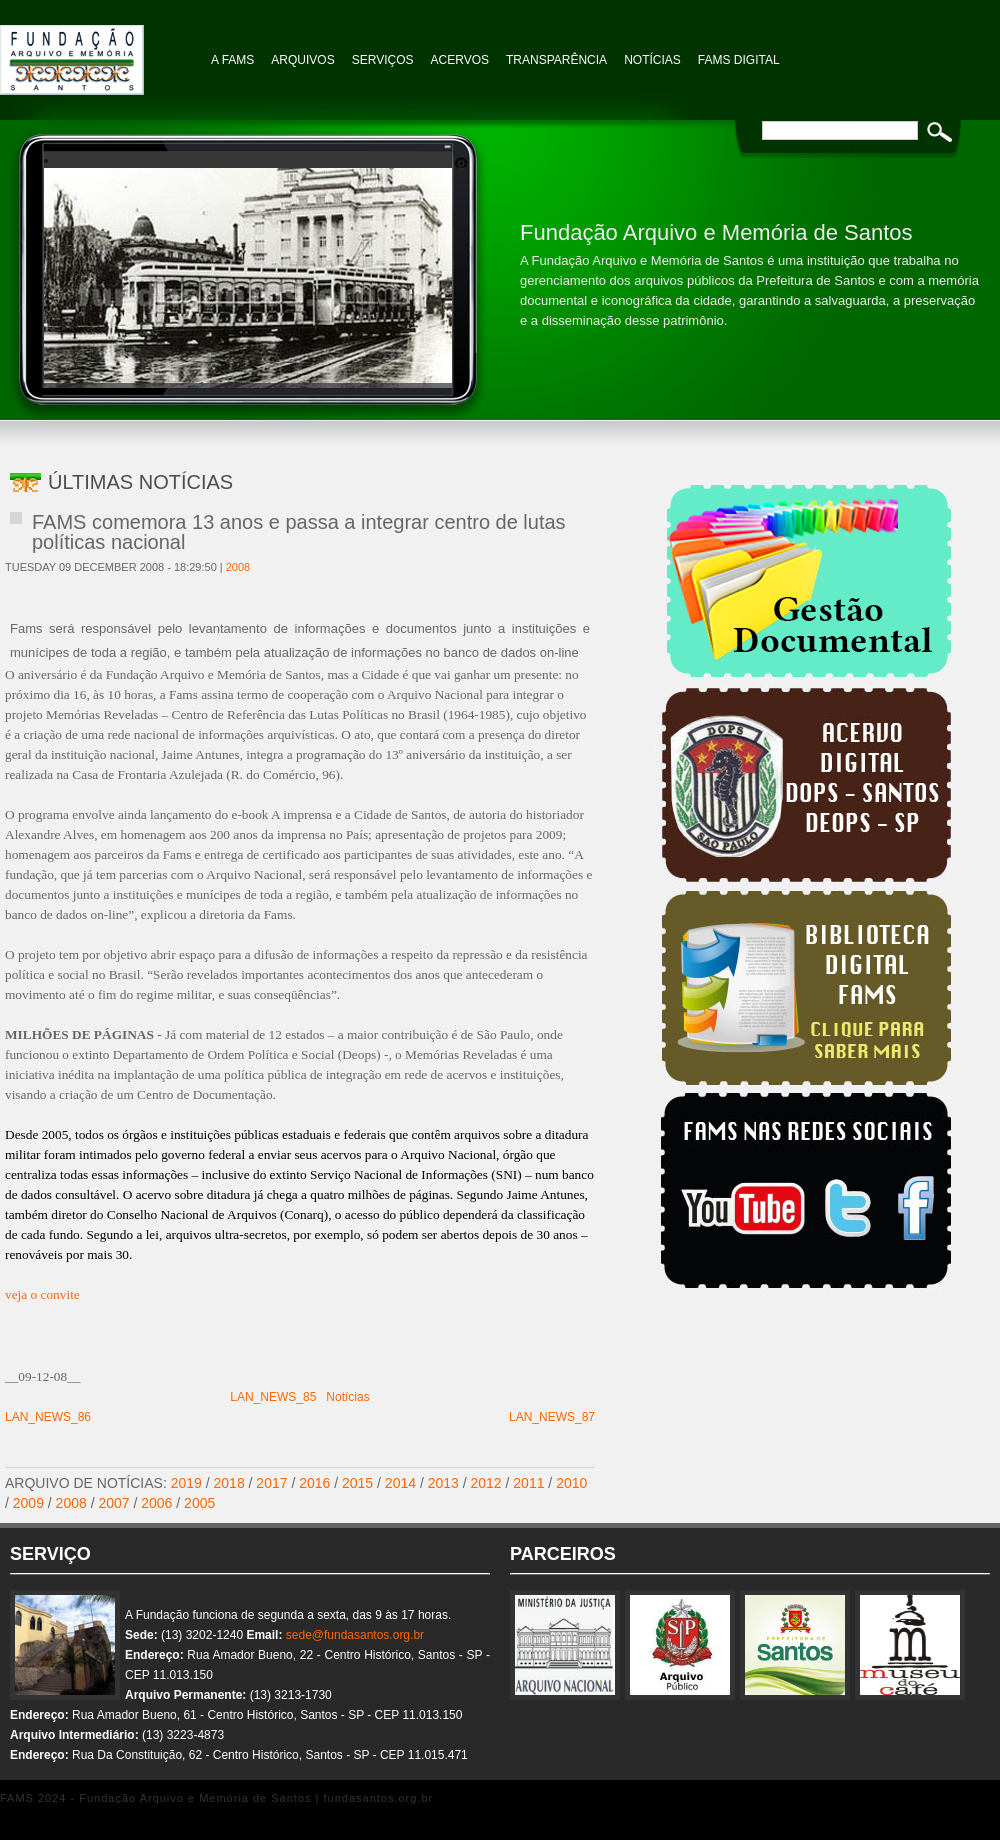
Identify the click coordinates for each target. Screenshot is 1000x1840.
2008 (238, 567)
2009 (28, 1503)
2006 (156, 1503)
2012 (486, 1483)
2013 (443, 1483)
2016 (314, 1483)
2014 (400, 1483)
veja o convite (42, 1294)
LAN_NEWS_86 (48, 1417)
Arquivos (302, 60)
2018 (229, 1483)
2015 (357, 1483)
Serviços (383, 60)
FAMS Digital (739, 60)
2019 (186, 1483)
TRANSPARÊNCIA (556, 60)
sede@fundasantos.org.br (355, 1635)
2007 (113, 1503)
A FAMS (232, 60)
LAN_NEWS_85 (273, 1397)
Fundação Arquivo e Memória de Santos (100, 50)
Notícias (347, 1397)
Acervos (460, 60)
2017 (271, 1483)
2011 (528, 1483)
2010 (571, 1483)
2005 (199, 1503)
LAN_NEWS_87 (552, 1417)
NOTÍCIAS (652, 60)
